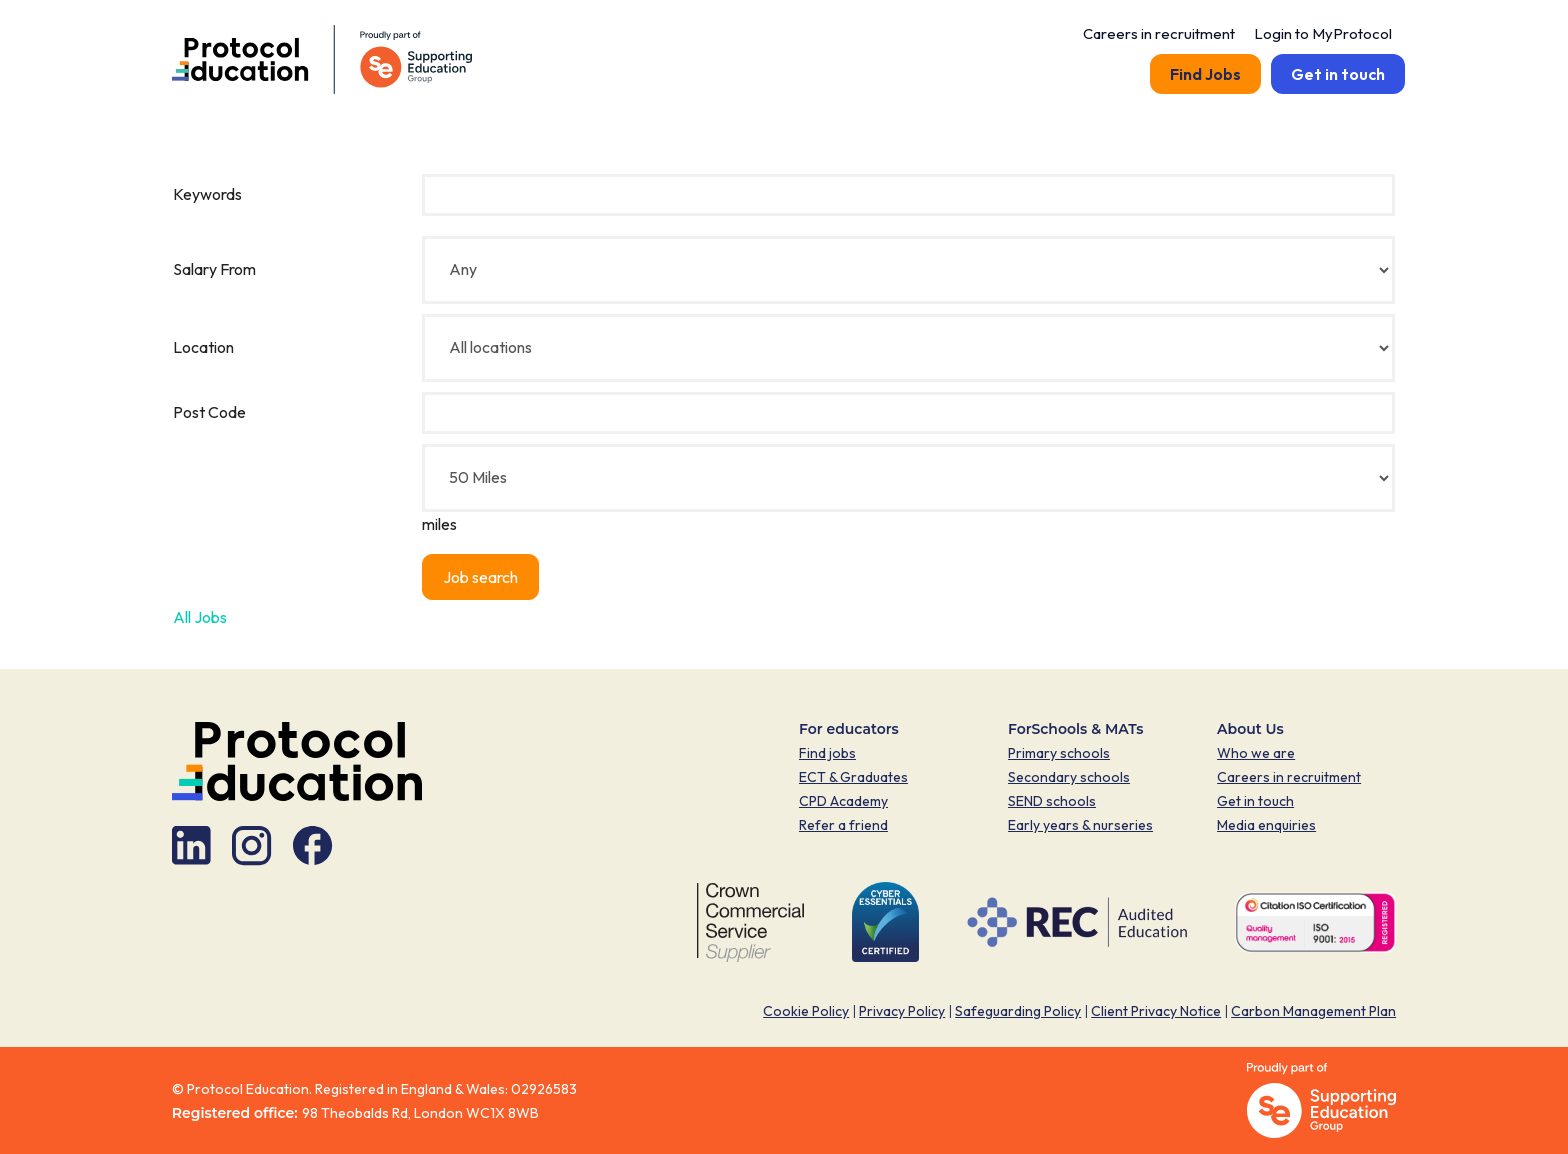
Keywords (207, 194)
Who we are (1256, 753)
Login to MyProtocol (1324, 33)
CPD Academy (843, 801)
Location (203, 347)
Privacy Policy (902, 1011)
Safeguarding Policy (1018, 1011)
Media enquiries (1266, 825)
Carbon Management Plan (1313, 1011)
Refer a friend (843, 825)
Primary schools (1059, 753)
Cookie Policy (806, 1011)
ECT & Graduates (853, 777)
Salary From (214, 269)
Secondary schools (1069, 777)
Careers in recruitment (1159, 33)
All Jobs (200, 617)
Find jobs (827, 753)
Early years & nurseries (1080, 825)
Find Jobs (1205, 74)
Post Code (209, 412)
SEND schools (1052, 801)
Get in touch (1338, 74)
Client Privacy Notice (1156, 1011)
